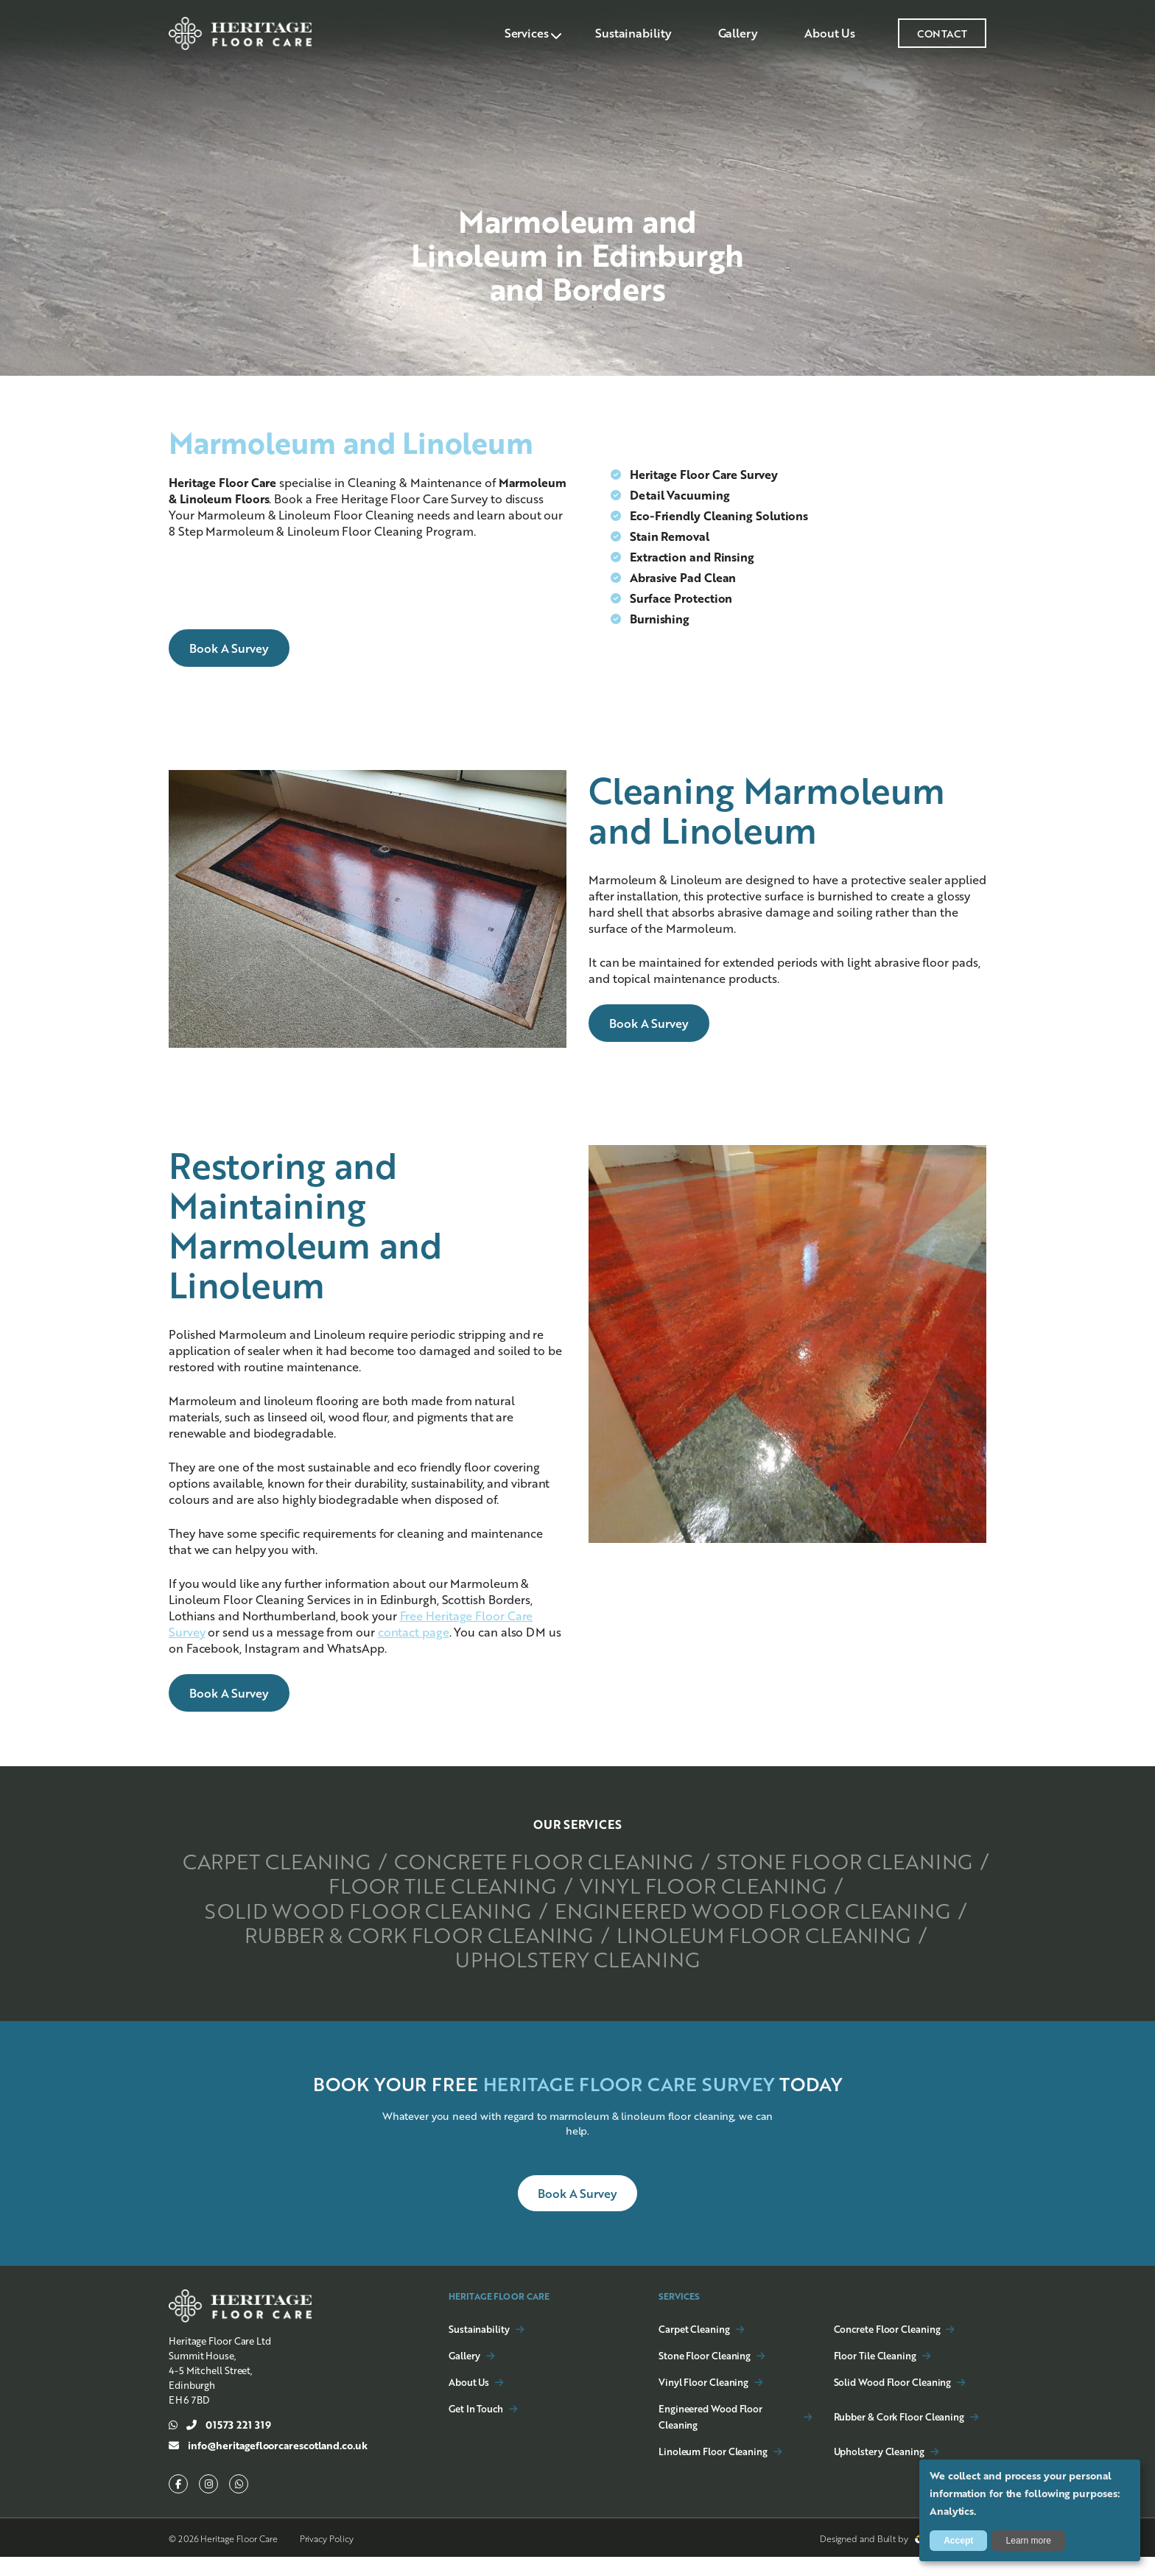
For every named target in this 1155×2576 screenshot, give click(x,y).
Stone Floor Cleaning (442, 1885)
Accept (958, 2540)
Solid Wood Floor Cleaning (722, 1908)
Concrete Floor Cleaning (691, 1861)
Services (516, 32)
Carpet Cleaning (403, 1861)
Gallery (733, 32)
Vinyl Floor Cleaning (389, 1908)
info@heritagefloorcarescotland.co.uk (268, 2464)
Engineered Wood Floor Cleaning (577, 1932)
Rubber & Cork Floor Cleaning (406, 1956)
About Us (828, 32)
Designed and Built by (901, 2558)
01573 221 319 (220, 2444)
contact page (413, 1631)
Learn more (1028, 2540)
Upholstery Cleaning (577, 1979)
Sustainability (625, 32)
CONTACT (942, 33)
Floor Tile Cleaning (728, 1885)
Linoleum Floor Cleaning (780, 1956)
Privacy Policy (327, 2558)
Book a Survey (229, 648)
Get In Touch (476, 2428)
